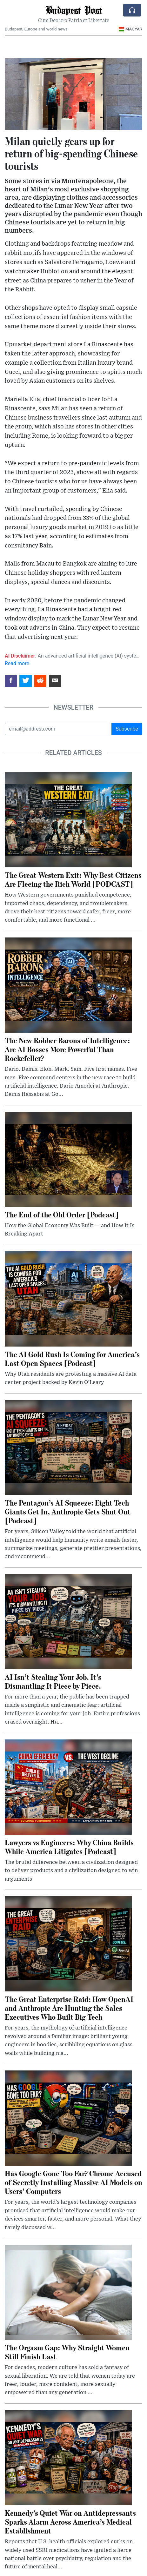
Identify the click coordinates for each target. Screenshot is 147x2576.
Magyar (130, 29)
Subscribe (127, 729)
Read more (17, 663)
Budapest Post (73, 9)
